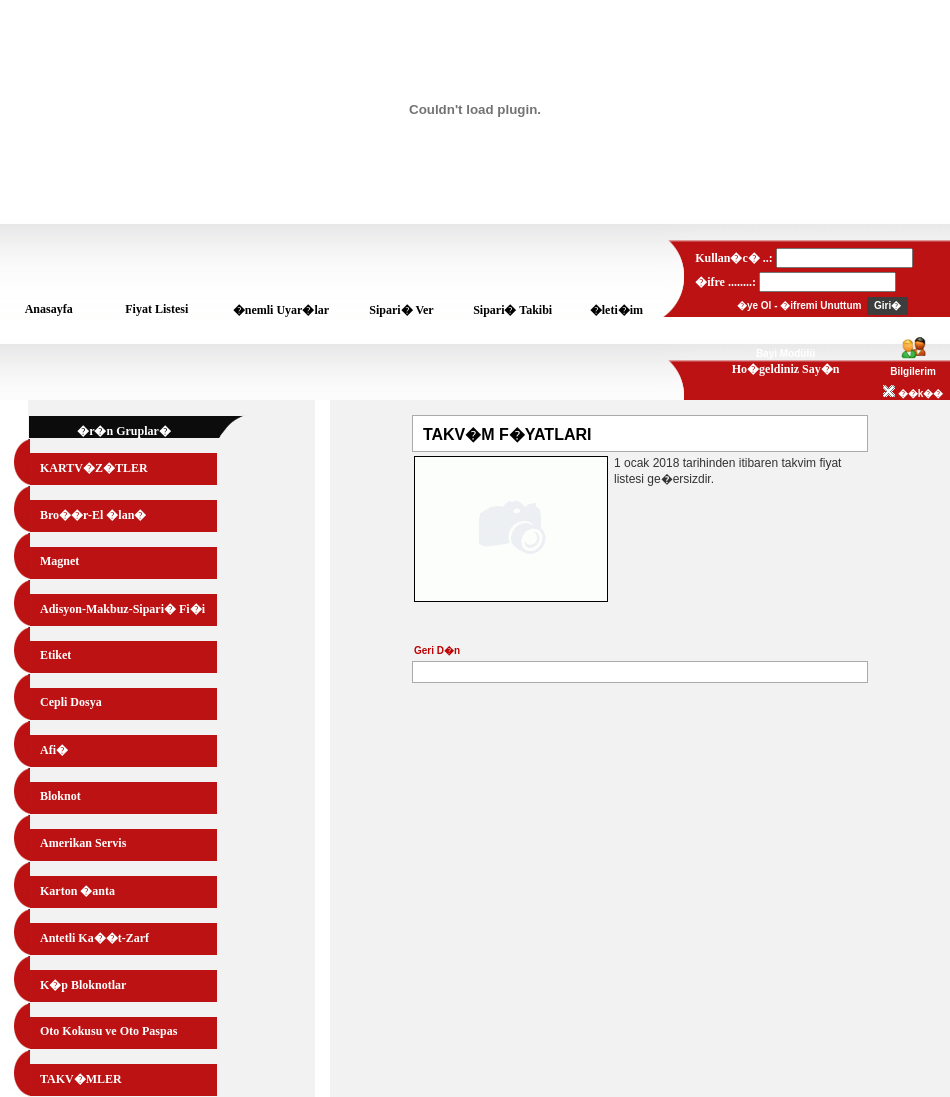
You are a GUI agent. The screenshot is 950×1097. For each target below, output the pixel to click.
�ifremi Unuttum (820, 305)
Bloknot (60, 796)
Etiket (55, 655)
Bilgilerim (913, 371)
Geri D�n (437, 650)
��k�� (913, 393)
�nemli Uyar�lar (281, 310)
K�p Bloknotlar (83, 985)
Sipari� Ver (401, 310)
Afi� (54, 750)
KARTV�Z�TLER (94, 468)
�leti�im (616, 310)
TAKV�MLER (81, 1079)
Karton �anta (77, 891)
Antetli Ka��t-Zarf (94, 938)
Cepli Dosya (71, 702)
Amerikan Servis (83, 843)
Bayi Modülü (785, 353)
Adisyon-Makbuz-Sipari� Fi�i (122, 609)
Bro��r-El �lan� (93, 515)
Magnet (59, 561)
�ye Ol (754, 305)
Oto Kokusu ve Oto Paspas (108, 1031)
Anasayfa (49, 309)
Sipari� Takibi (512, 310)
